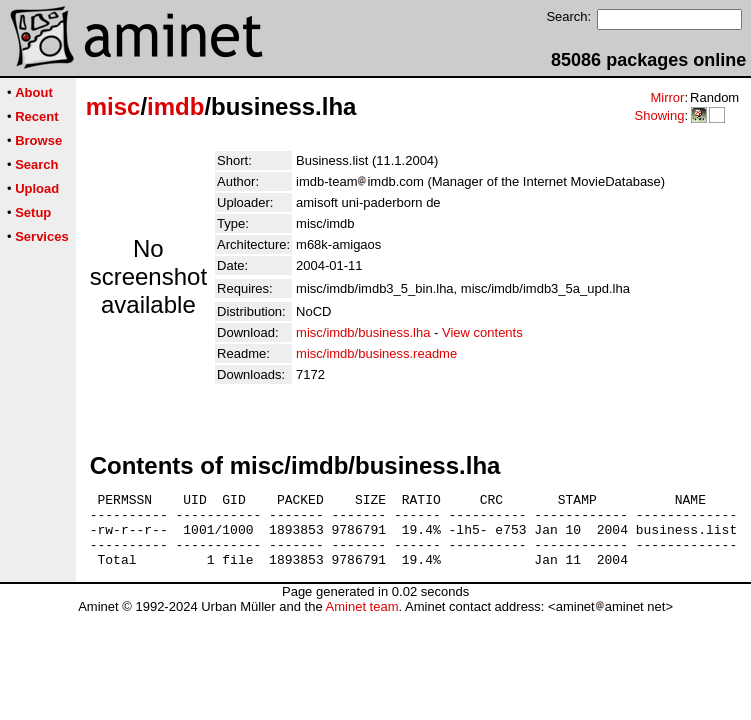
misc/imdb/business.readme (376, 353)
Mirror (667, 97)
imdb (175, 106)
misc (113, 106)
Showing (659, 115)
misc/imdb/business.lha (363, 332)
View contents (482, 332)
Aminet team (361, 621)
